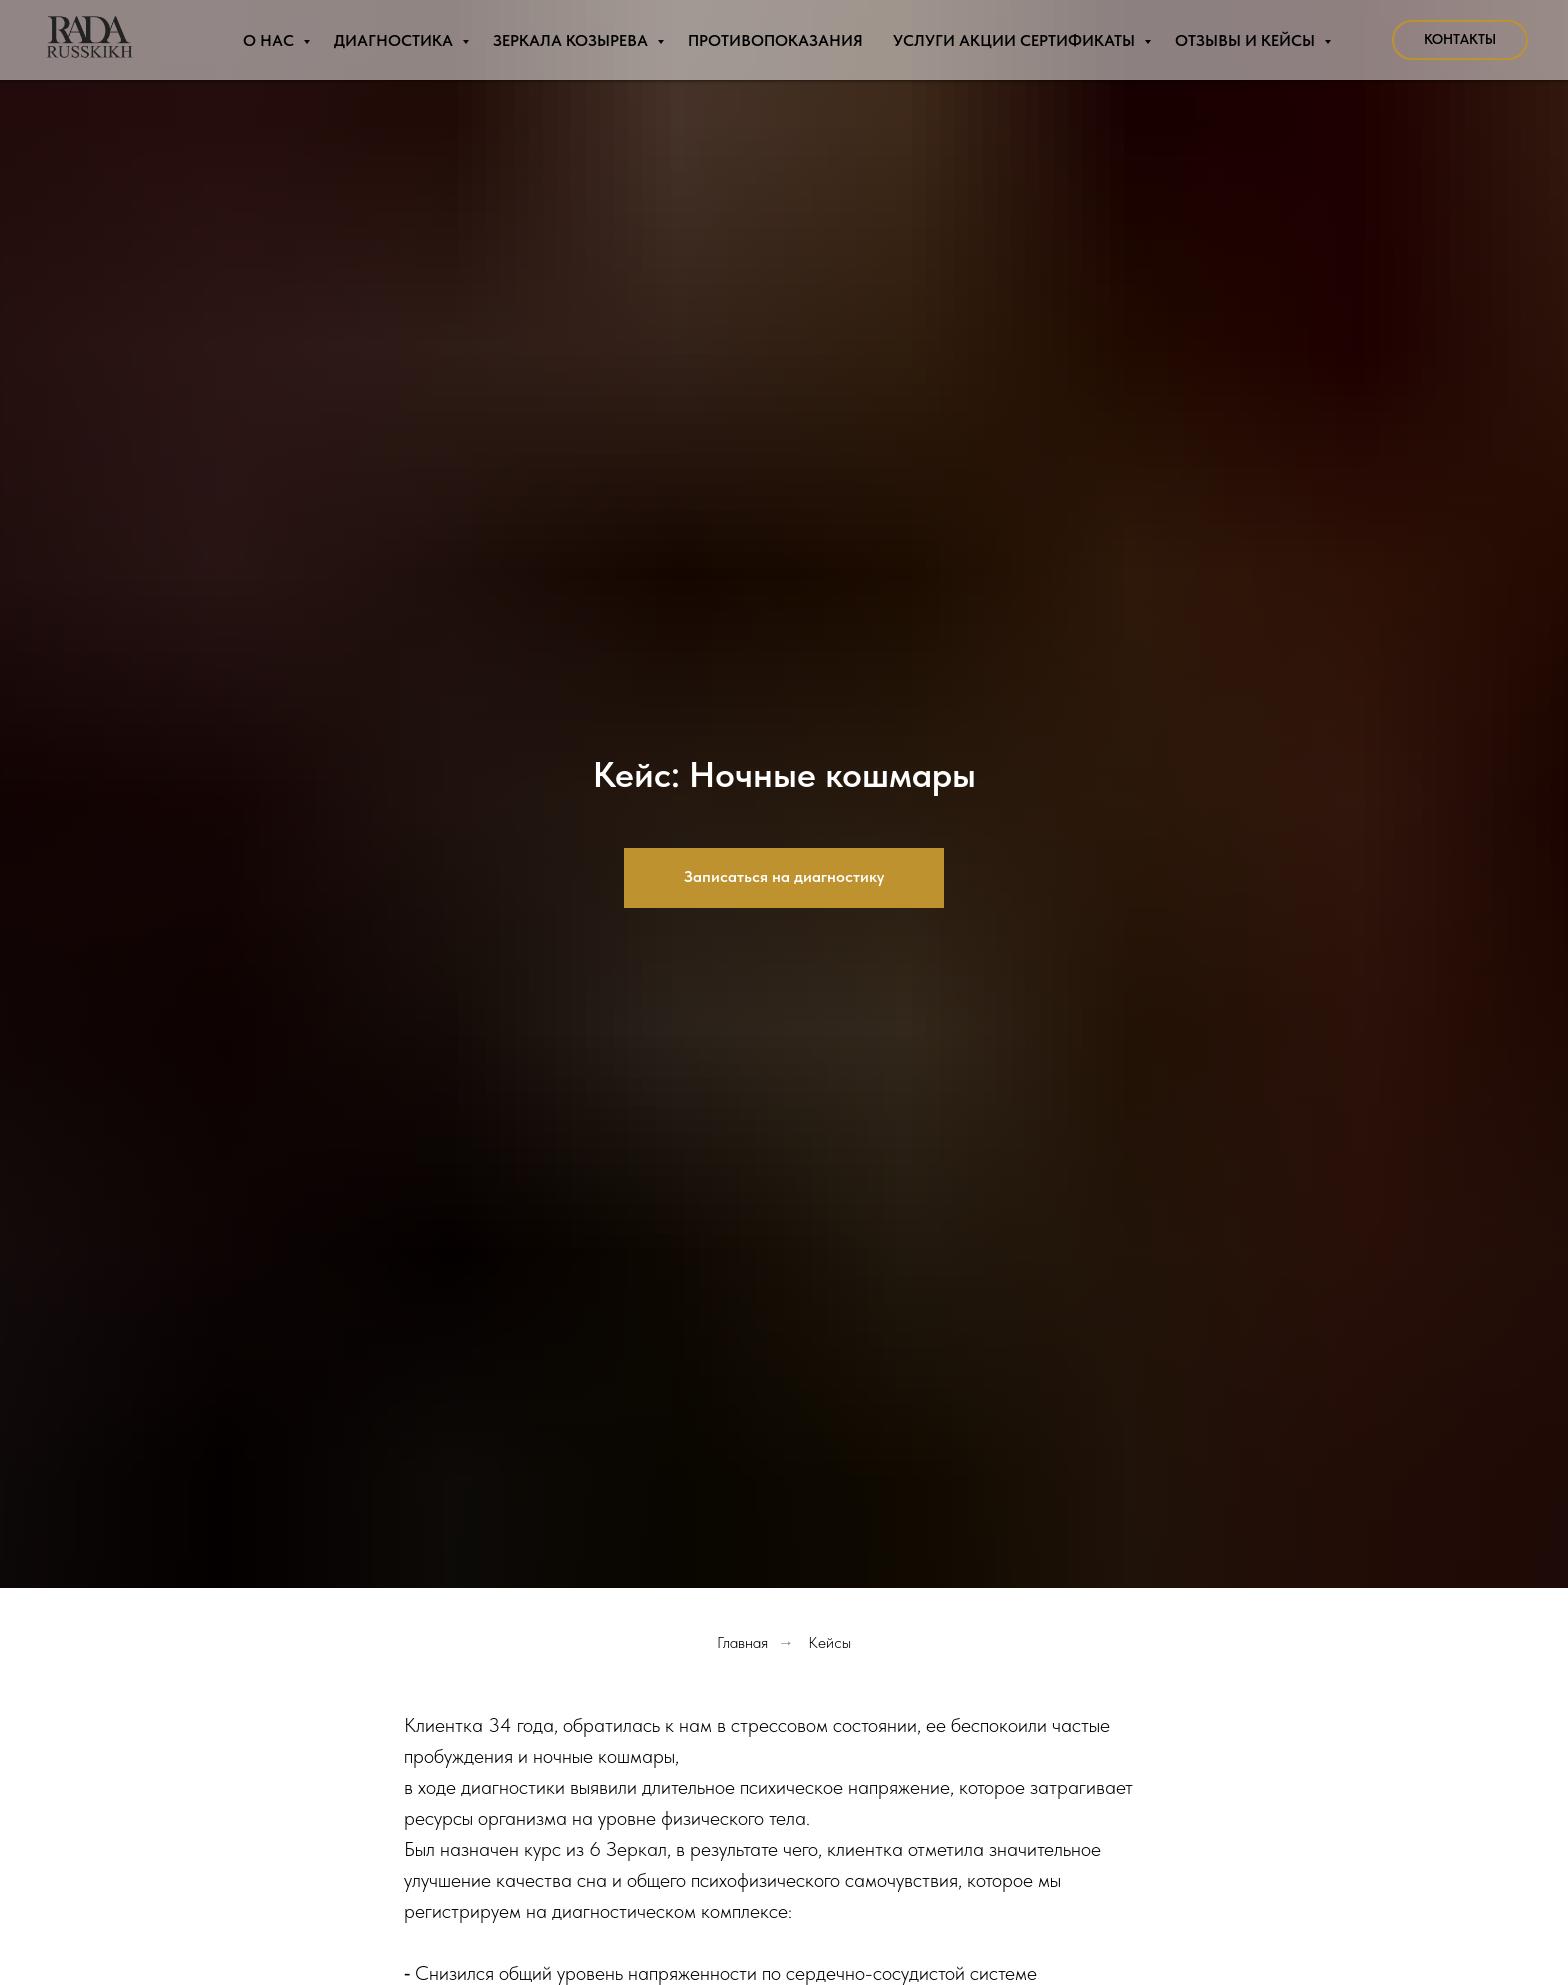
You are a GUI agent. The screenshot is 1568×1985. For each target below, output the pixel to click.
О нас (270, 40)
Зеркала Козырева (572, 40)
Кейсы (829, 1642)
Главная (742, 1642)
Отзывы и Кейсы (1247, 40)
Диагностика (395, 40)
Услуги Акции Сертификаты (1016, 40)
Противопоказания (775, 40)
